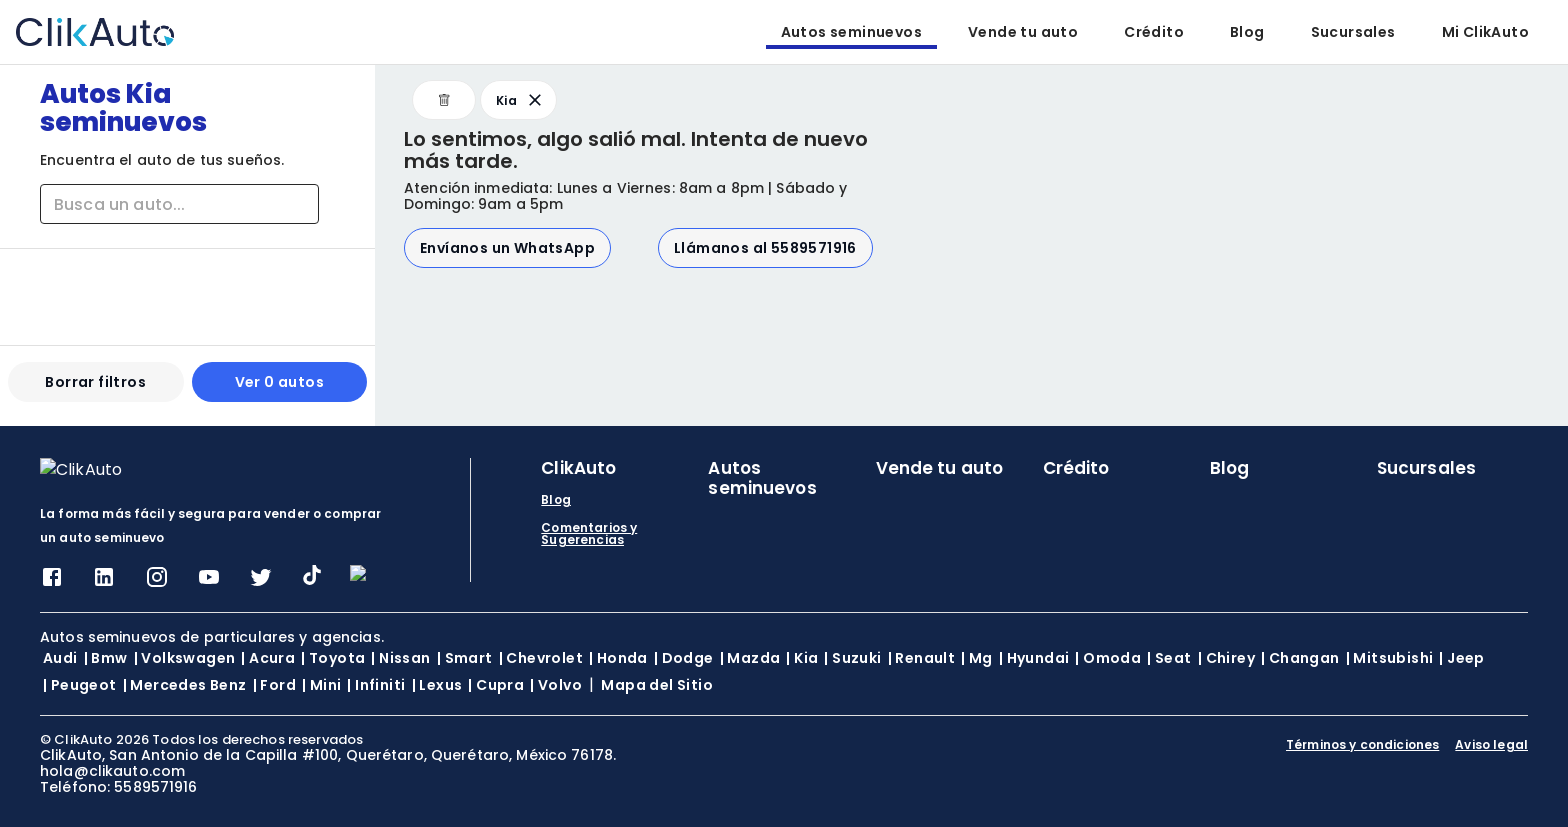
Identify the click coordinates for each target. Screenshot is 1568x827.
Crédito (1154, 32)
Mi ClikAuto (1485, 32)
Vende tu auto (1023, 32)
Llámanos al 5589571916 (765, 248)
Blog (1247, 32)
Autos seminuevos (851, 32)
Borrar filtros (95, 390)
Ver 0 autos (279, 390)
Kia (520, 100)
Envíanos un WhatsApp (507, 248)
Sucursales (1353, 32)
